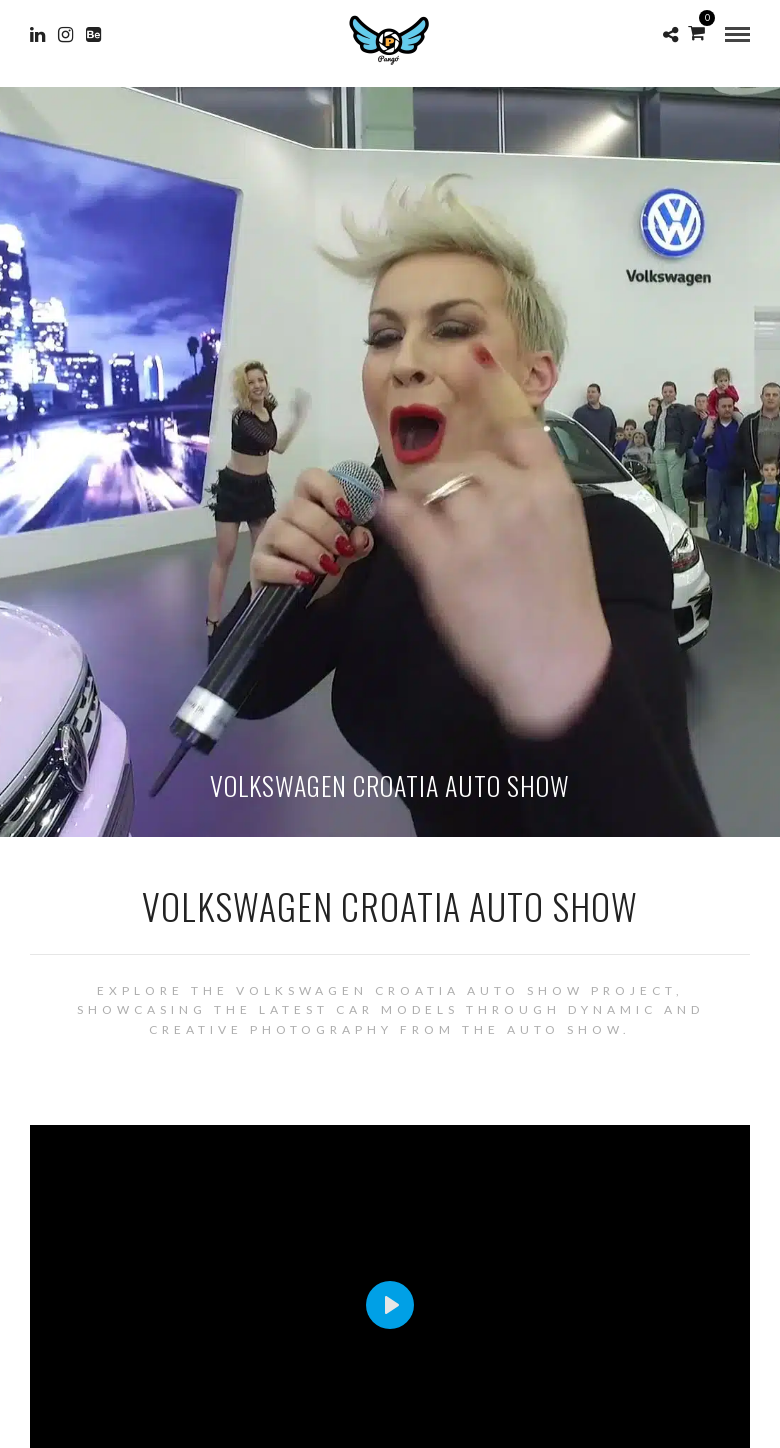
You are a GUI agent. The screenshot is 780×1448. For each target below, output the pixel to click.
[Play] (390, 1305)
